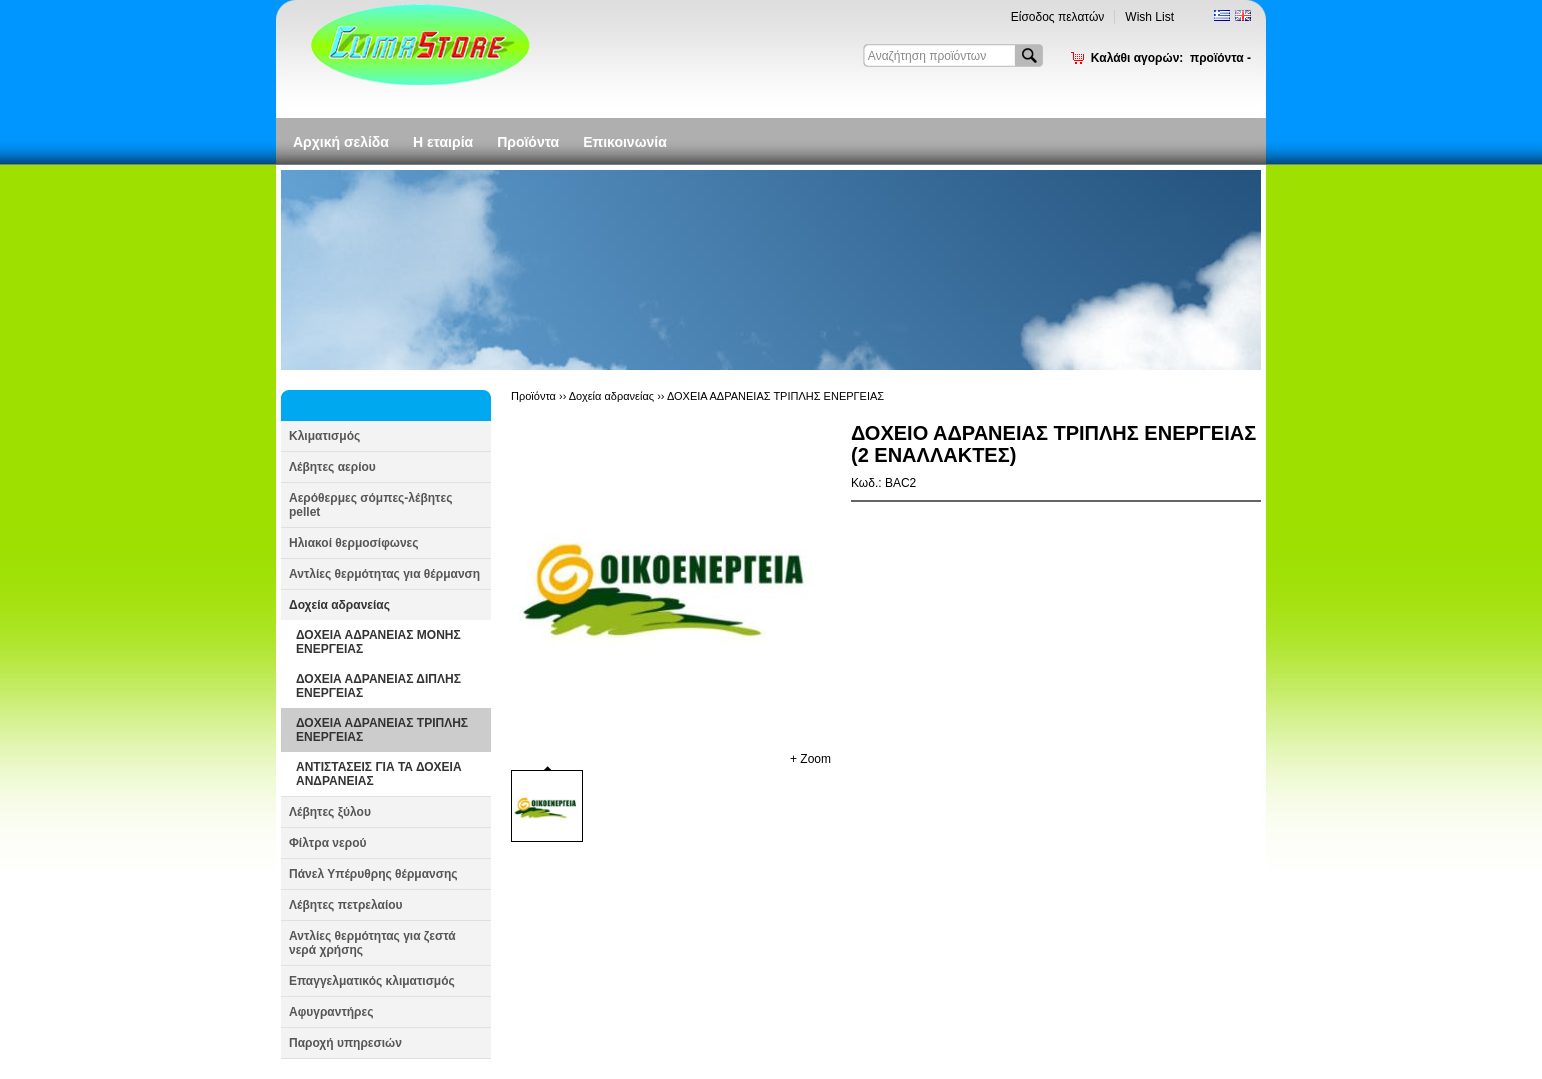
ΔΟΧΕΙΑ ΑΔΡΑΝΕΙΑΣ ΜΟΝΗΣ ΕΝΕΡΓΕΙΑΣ (378, 642)
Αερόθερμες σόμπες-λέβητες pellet (370, 505)
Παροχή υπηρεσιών (345, 1043)
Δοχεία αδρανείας (339, 605)
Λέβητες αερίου (332, 467)
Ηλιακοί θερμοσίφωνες (354, 543)
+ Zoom (810, 759)
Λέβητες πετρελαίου (346, 905)
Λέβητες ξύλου (330, 812)
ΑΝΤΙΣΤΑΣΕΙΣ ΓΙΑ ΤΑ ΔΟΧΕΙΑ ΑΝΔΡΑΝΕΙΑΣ (379, 774)
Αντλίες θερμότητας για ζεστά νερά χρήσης (372, 943)
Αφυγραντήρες (331, 1012)
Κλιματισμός (324, 436)
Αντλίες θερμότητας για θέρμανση (384, 574)
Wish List (1149, 17)
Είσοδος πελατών (1058, 17)
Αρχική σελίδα (341, 142)
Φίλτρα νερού (327, 843)
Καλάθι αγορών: (1171, 58)
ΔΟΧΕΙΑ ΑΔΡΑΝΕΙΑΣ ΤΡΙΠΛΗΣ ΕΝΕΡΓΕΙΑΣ (382, 730)
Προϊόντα (528, 142)
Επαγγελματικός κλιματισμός (372, 981)
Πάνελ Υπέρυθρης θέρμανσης (373, 874)
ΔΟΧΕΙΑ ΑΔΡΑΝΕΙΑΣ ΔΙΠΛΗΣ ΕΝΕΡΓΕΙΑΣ (378, 686)
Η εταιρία (443, 142)
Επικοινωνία (625, 142)
